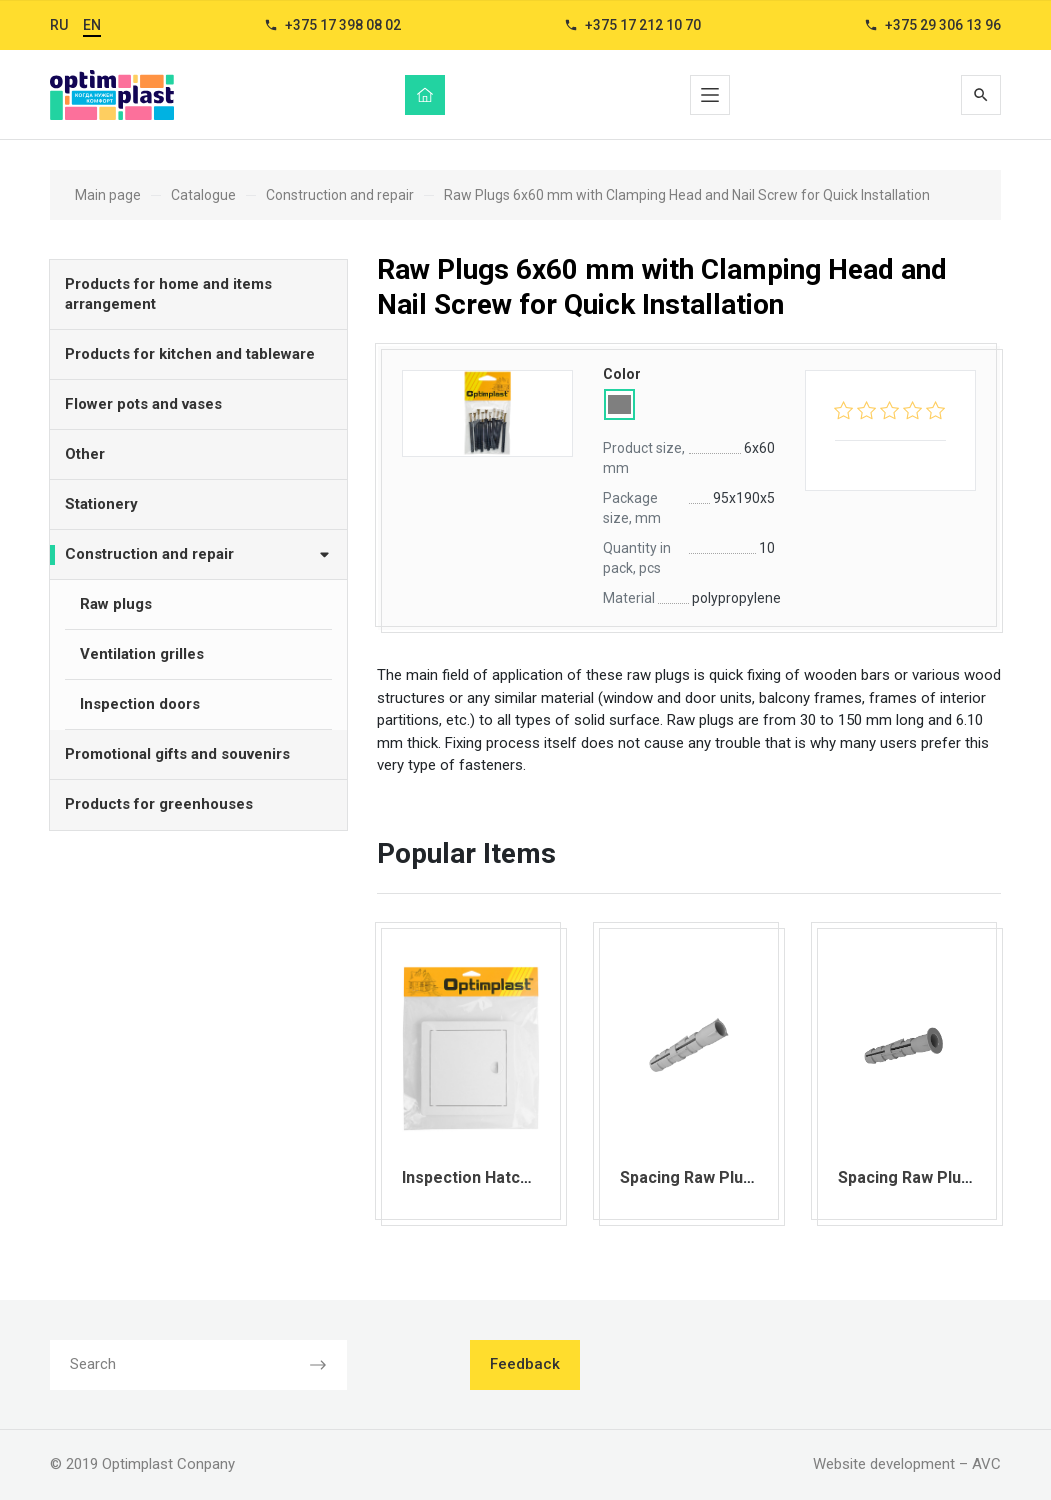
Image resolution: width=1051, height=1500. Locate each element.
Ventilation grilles (142, 654)
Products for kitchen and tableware (190, 354)
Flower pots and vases (143, 404)
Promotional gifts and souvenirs (177, 754)
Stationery (101, 504)
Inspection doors (140, 704)
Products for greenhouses (159, 804)
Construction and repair (198, 553)
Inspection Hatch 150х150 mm (514, 1177)
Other (85, 454)
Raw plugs (116, 604)
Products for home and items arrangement (168, 294)
